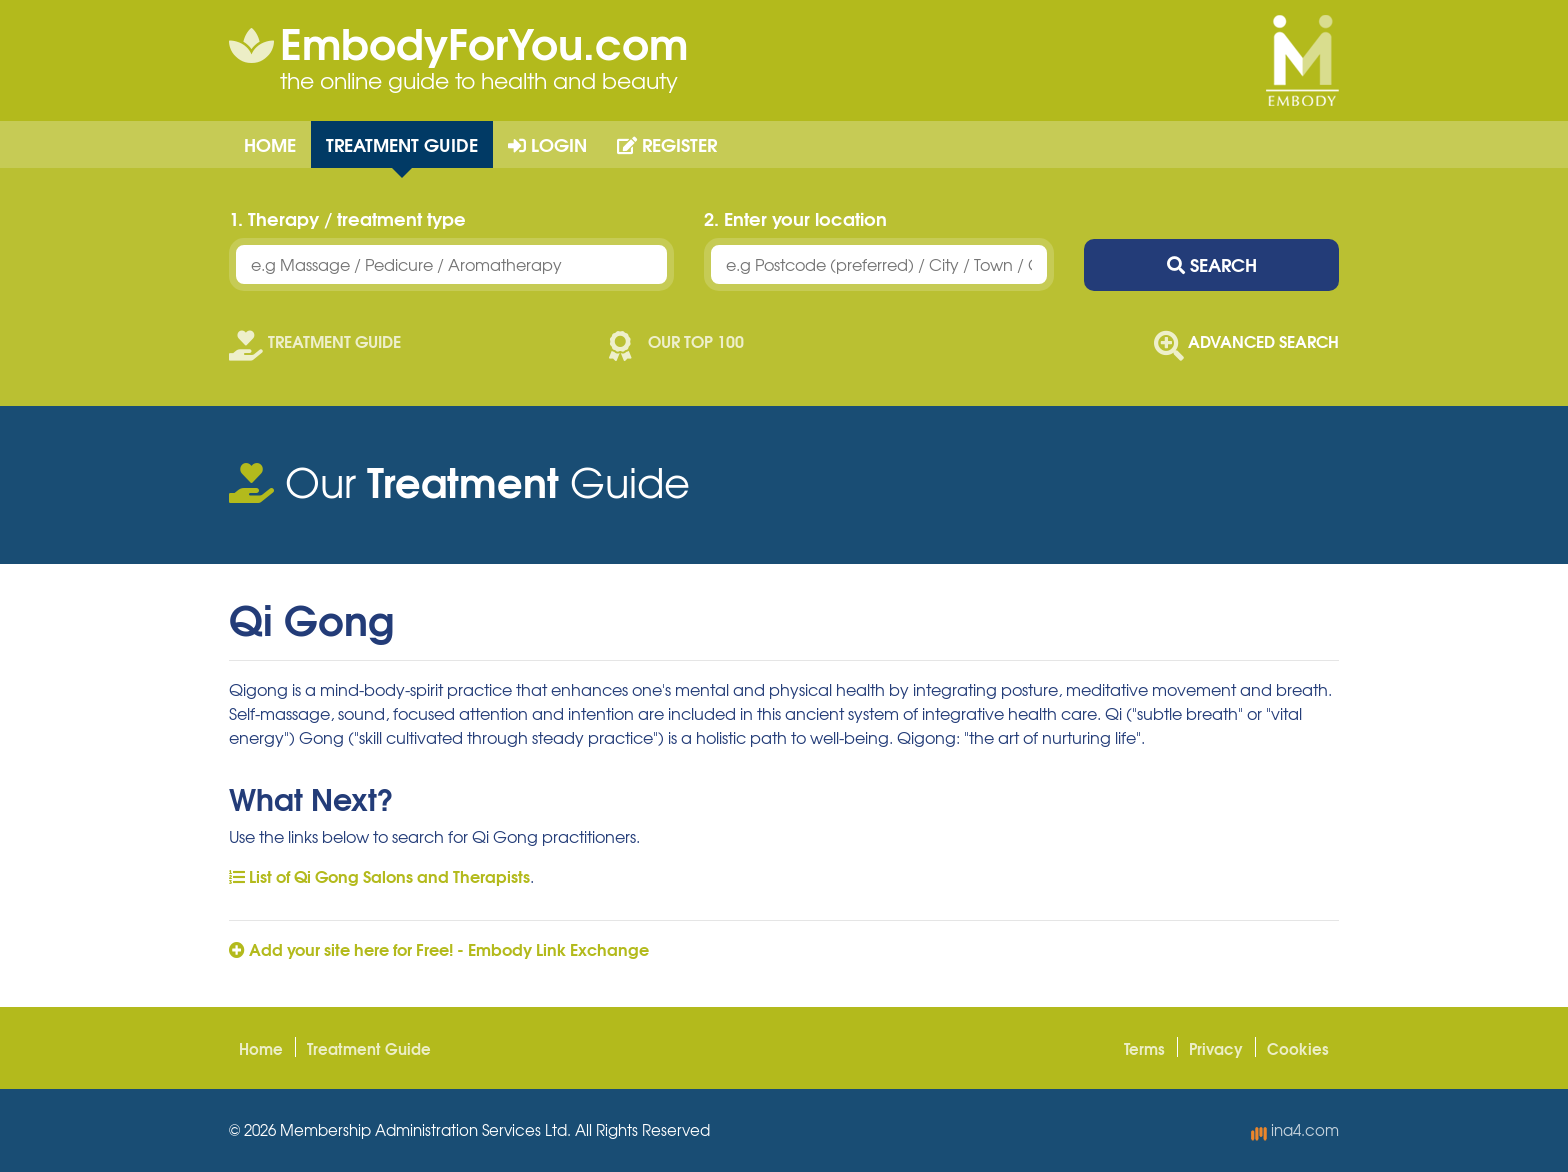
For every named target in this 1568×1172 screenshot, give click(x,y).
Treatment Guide (402, 144)
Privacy (1216, 1048)
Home (270, 144)
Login (547, 144)
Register (667, 144)
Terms (1144, 1048)
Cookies (1298, 1048)
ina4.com (1295, 1130)
